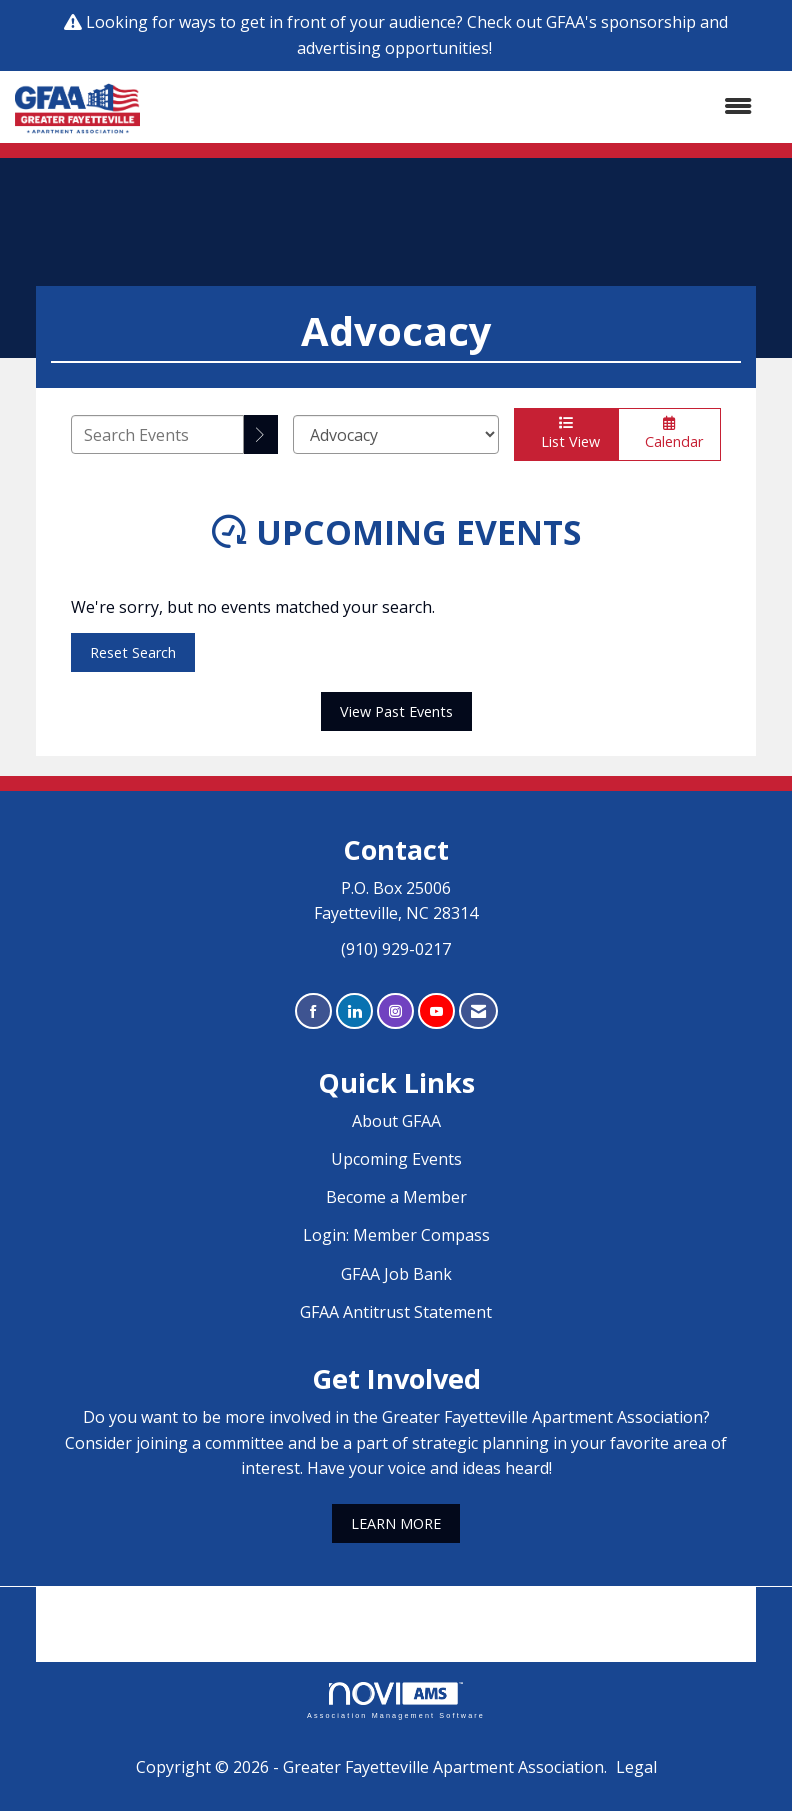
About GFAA (396, 1121)
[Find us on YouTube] (436, 1011)
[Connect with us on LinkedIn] (354, 1011)
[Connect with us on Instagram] (395, 1011)
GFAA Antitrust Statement (396, 1312)
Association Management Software (396, 1700)
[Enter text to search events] (157, 434)
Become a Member (396, 1197)
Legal (636, 1767)
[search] (261, 434)
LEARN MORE (396, 1523)
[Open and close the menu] (456, 107)
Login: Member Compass (396, 1235)
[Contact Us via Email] (478, 1011)
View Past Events (396, 711)
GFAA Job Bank (396, 1274)
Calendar (669, 433)
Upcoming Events (396, 1159)
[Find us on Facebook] (313, 1011)
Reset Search (133, 652)
